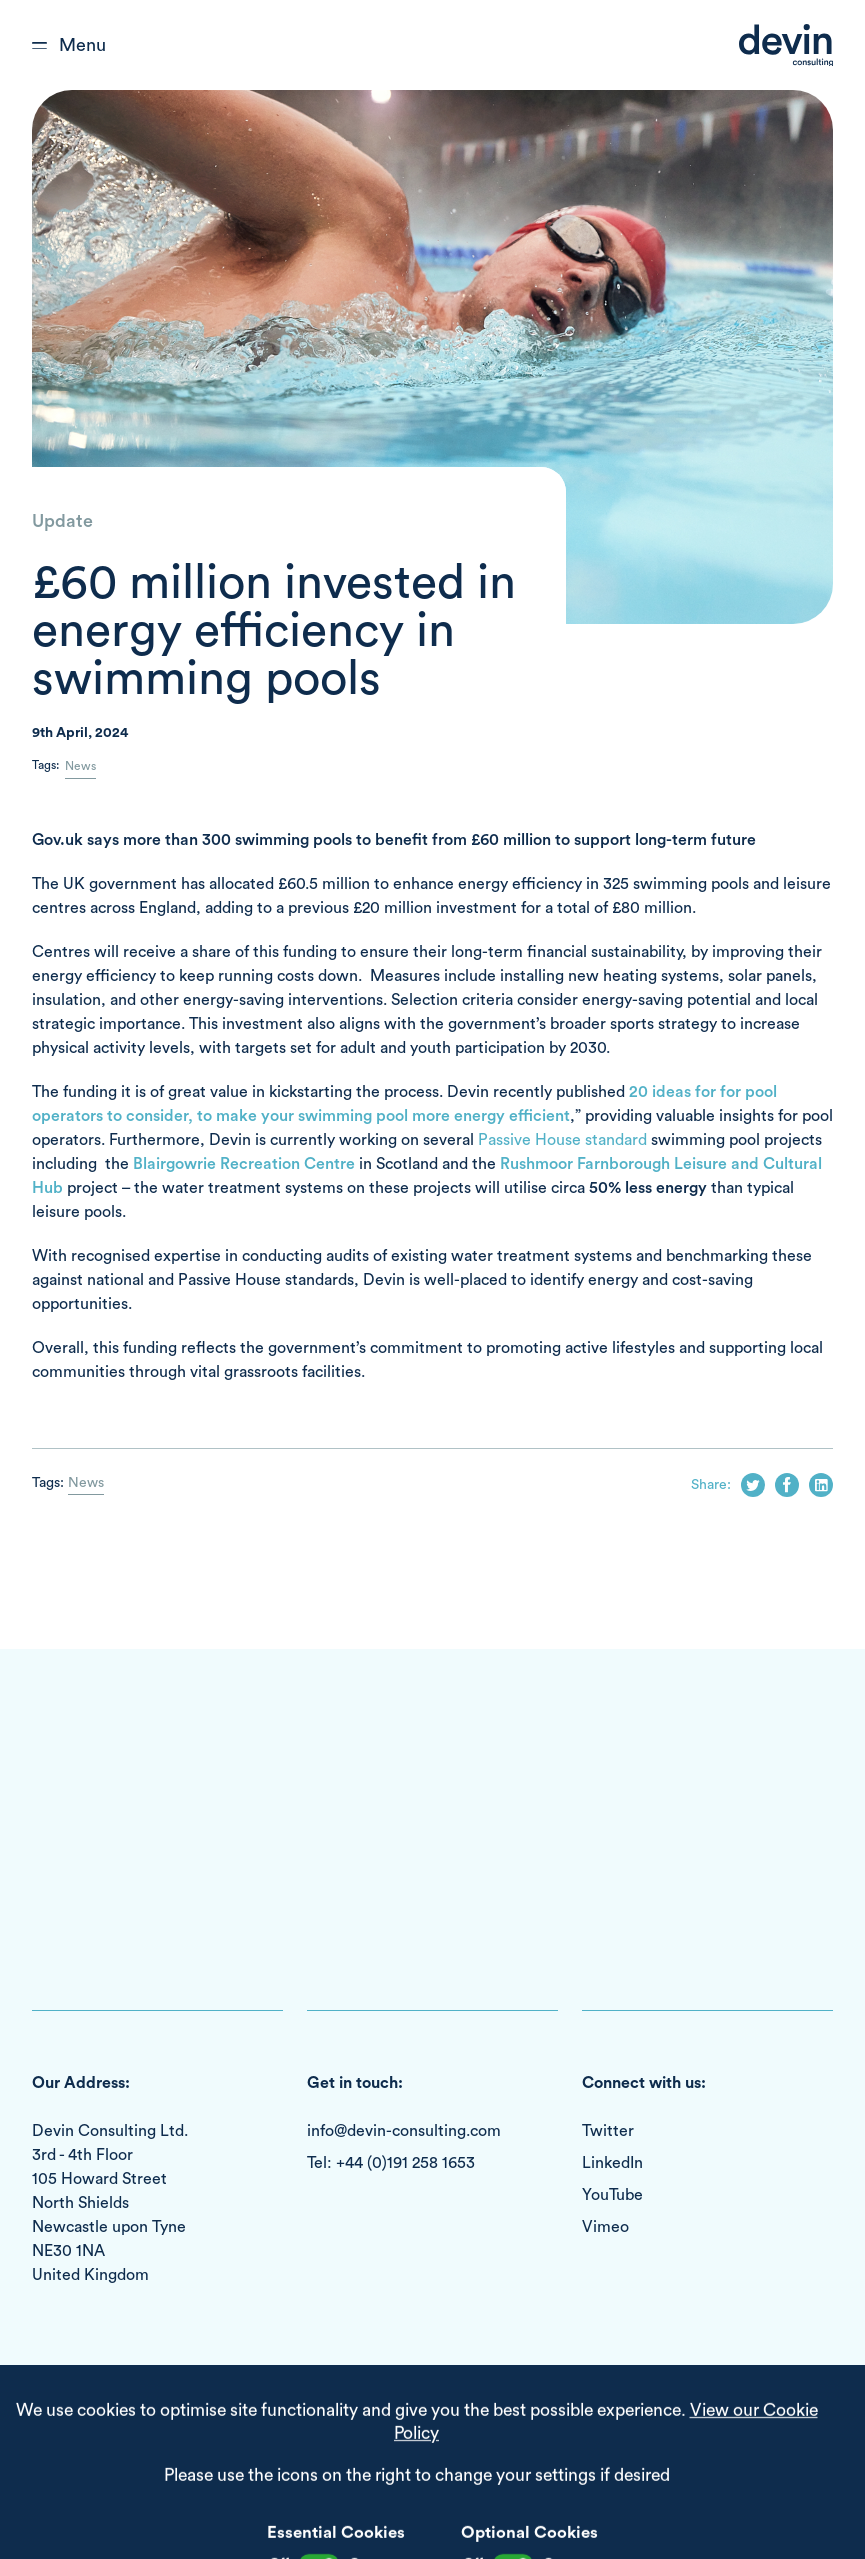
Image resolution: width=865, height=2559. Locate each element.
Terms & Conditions (94, 2437)
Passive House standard (562, 1140)
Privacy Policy (310, 2437)
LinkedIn (612, 2163)
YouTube (612, 2195)
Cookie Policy (211, 2437)
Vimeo (605, 2227)
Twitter (608, 2131)
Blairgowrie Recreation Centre (244, 1164)
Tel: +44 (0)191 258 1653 (391, 2163)
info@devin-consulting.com (404, 2131)
